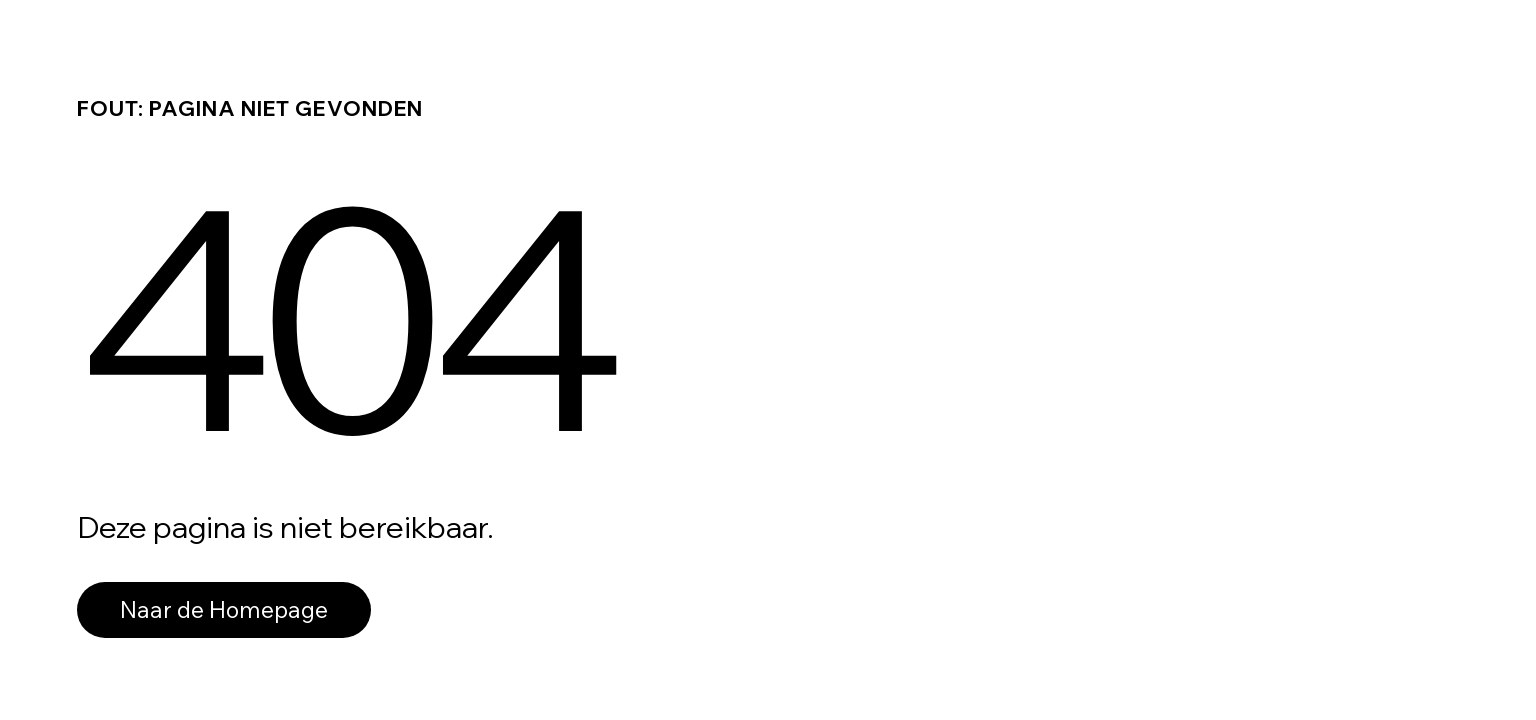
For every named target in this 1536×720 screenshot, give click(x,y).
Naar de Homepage (224, 609)
